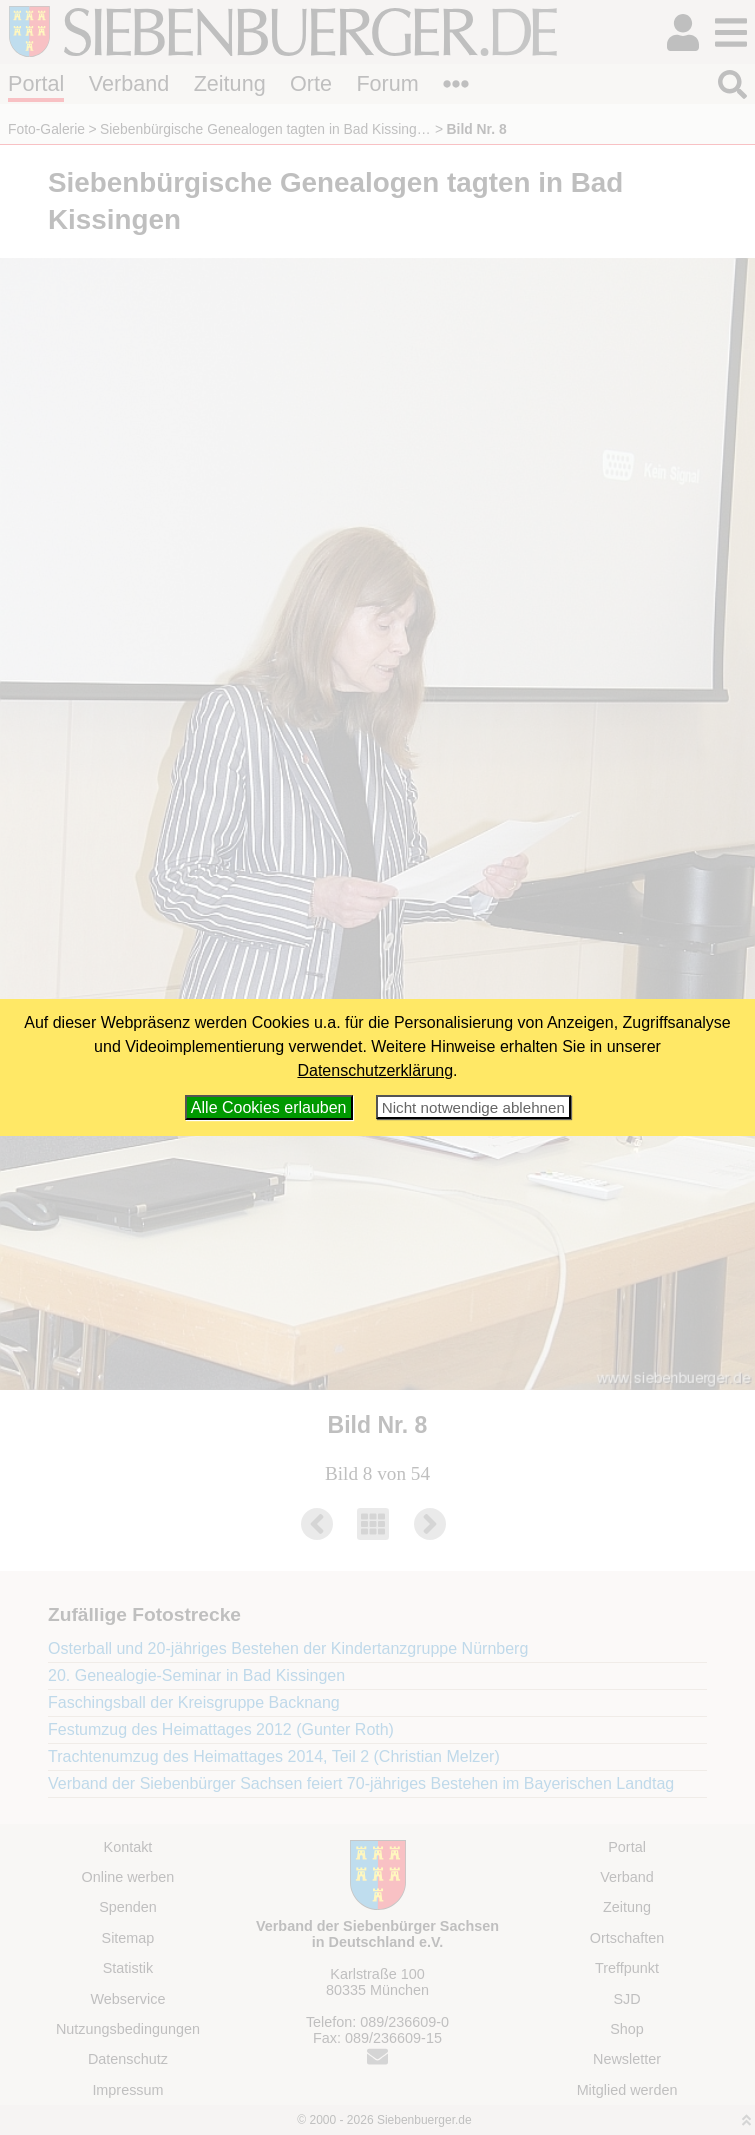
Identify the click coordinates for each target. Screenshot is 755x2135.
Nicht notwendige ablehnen (473, 1107)
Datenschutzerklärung (375, 1070)
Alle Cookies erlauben (269, 1107)
